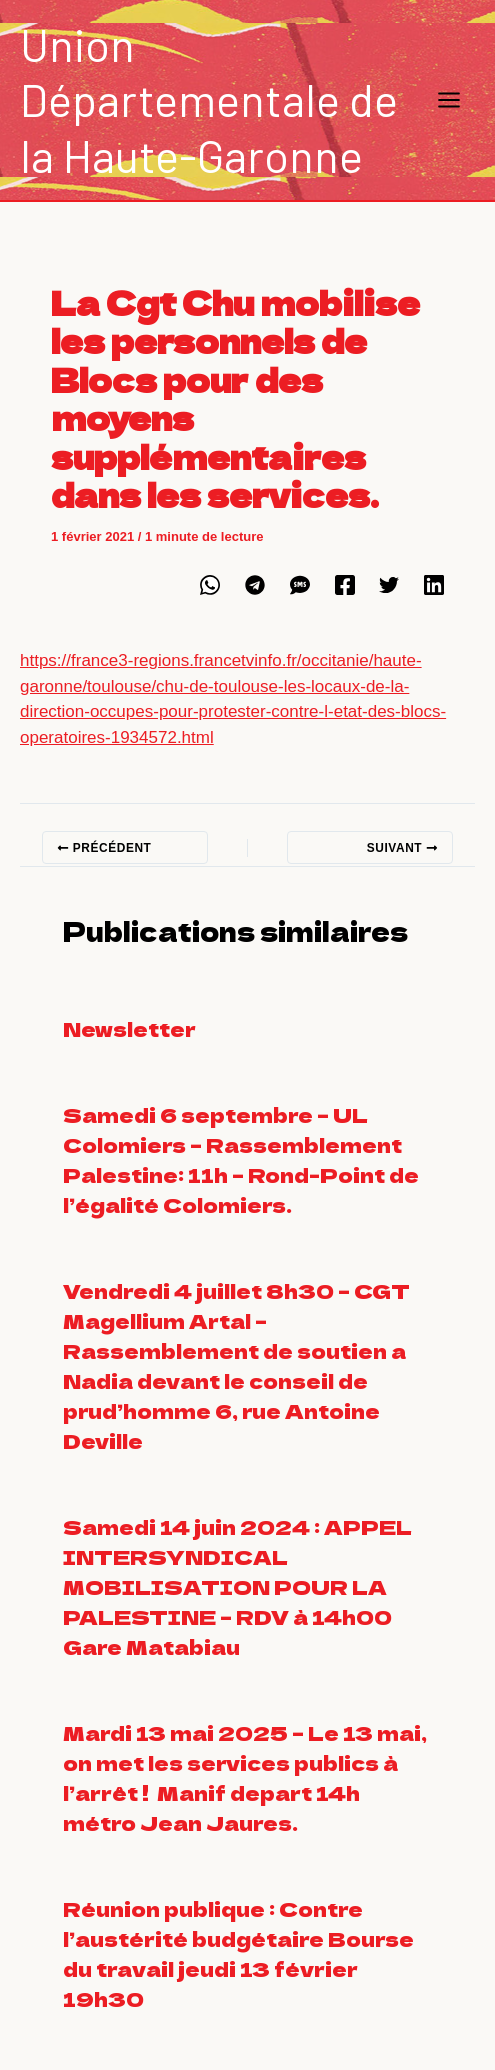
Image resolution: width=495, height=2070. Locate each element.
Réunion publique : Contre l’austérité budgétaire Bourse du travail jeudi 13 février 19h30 (238, 1953)
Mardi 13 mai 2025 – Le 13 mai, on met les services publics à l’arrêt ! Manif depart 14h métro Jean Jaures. (245, 1777)
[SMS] (300, 585)
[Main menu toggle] (450, 100)
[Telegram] (255, 585)
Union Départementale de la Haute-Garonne (209, 99)
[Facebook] (345, 585)
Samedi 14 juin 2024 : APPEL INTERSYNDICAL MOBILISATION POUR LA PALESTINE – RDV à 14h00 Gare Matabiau (237, 1586)
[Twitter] (389, 585)
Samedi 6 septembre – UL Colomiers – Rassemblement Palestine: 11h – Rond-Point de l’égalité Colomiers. (241, 1159)
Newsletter (129, 1028)
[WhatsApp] (210, 585)
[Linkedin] (434, 585)
